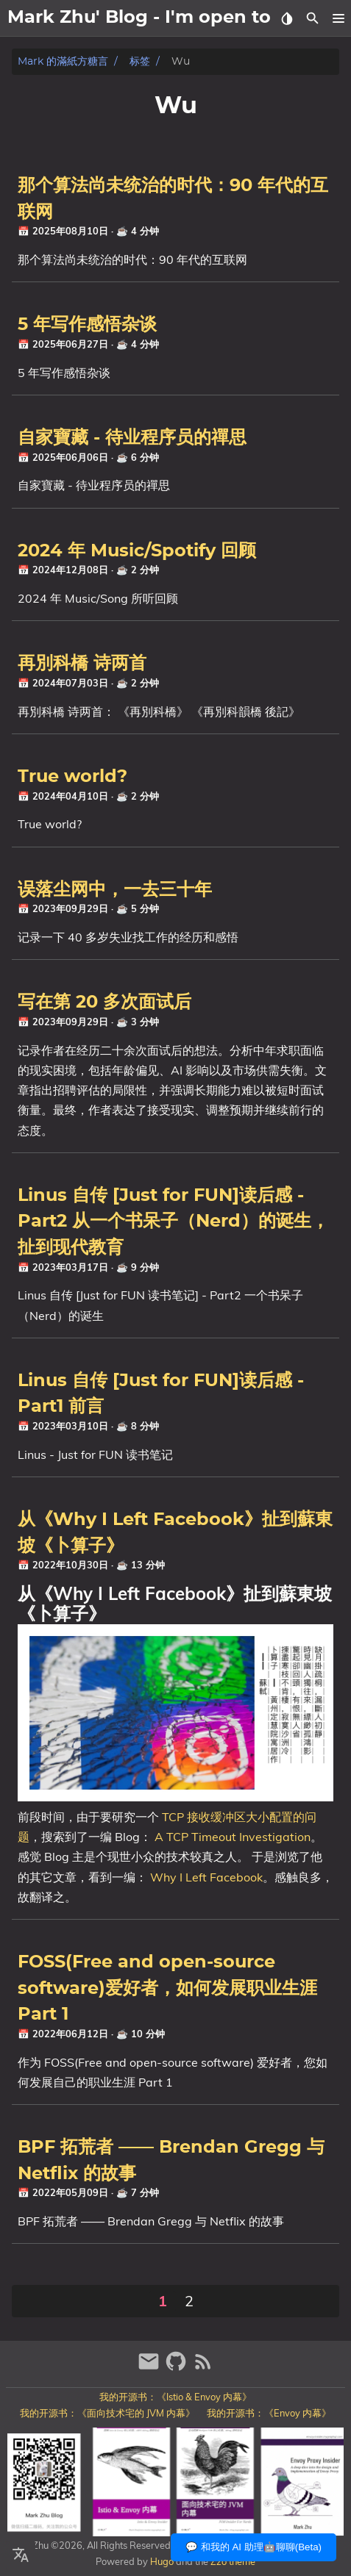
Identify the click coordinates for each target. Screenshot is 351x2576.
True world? (72, 777)
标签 (140, 61)
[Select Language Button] (20, 2555)
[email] (150, 2367)
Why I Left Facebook (206, 1877)
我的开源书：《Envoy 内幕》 (269, 2413)
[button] (338, 18)
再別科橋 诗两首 (82, 663)
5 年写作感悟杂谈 (87, 325)
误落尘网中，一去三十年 (115, 890)
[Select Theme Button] (286, 18)
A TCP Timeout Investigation (233, 1836)
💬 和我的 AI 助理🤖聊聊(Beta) (253, 2546)
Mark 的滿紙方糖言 (63, 61)
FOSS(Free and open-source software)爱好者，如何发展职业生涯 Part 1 (167, 1988)
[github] (177, 2367)
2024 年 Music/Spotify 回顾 (137, 551)
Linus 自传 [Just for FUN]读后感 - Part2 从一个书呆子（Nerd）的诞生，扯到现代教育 (173, 1222)
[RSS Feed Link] (203, 2367)
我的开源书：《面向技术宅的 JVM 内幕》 (107, 2413)
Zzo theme (232, 2561)
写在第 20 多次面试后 (104, 1002)
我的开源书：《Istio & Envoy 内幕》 (175, 2397)
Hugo (162, 2561)
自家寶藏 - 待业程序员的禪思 (132, 438)
